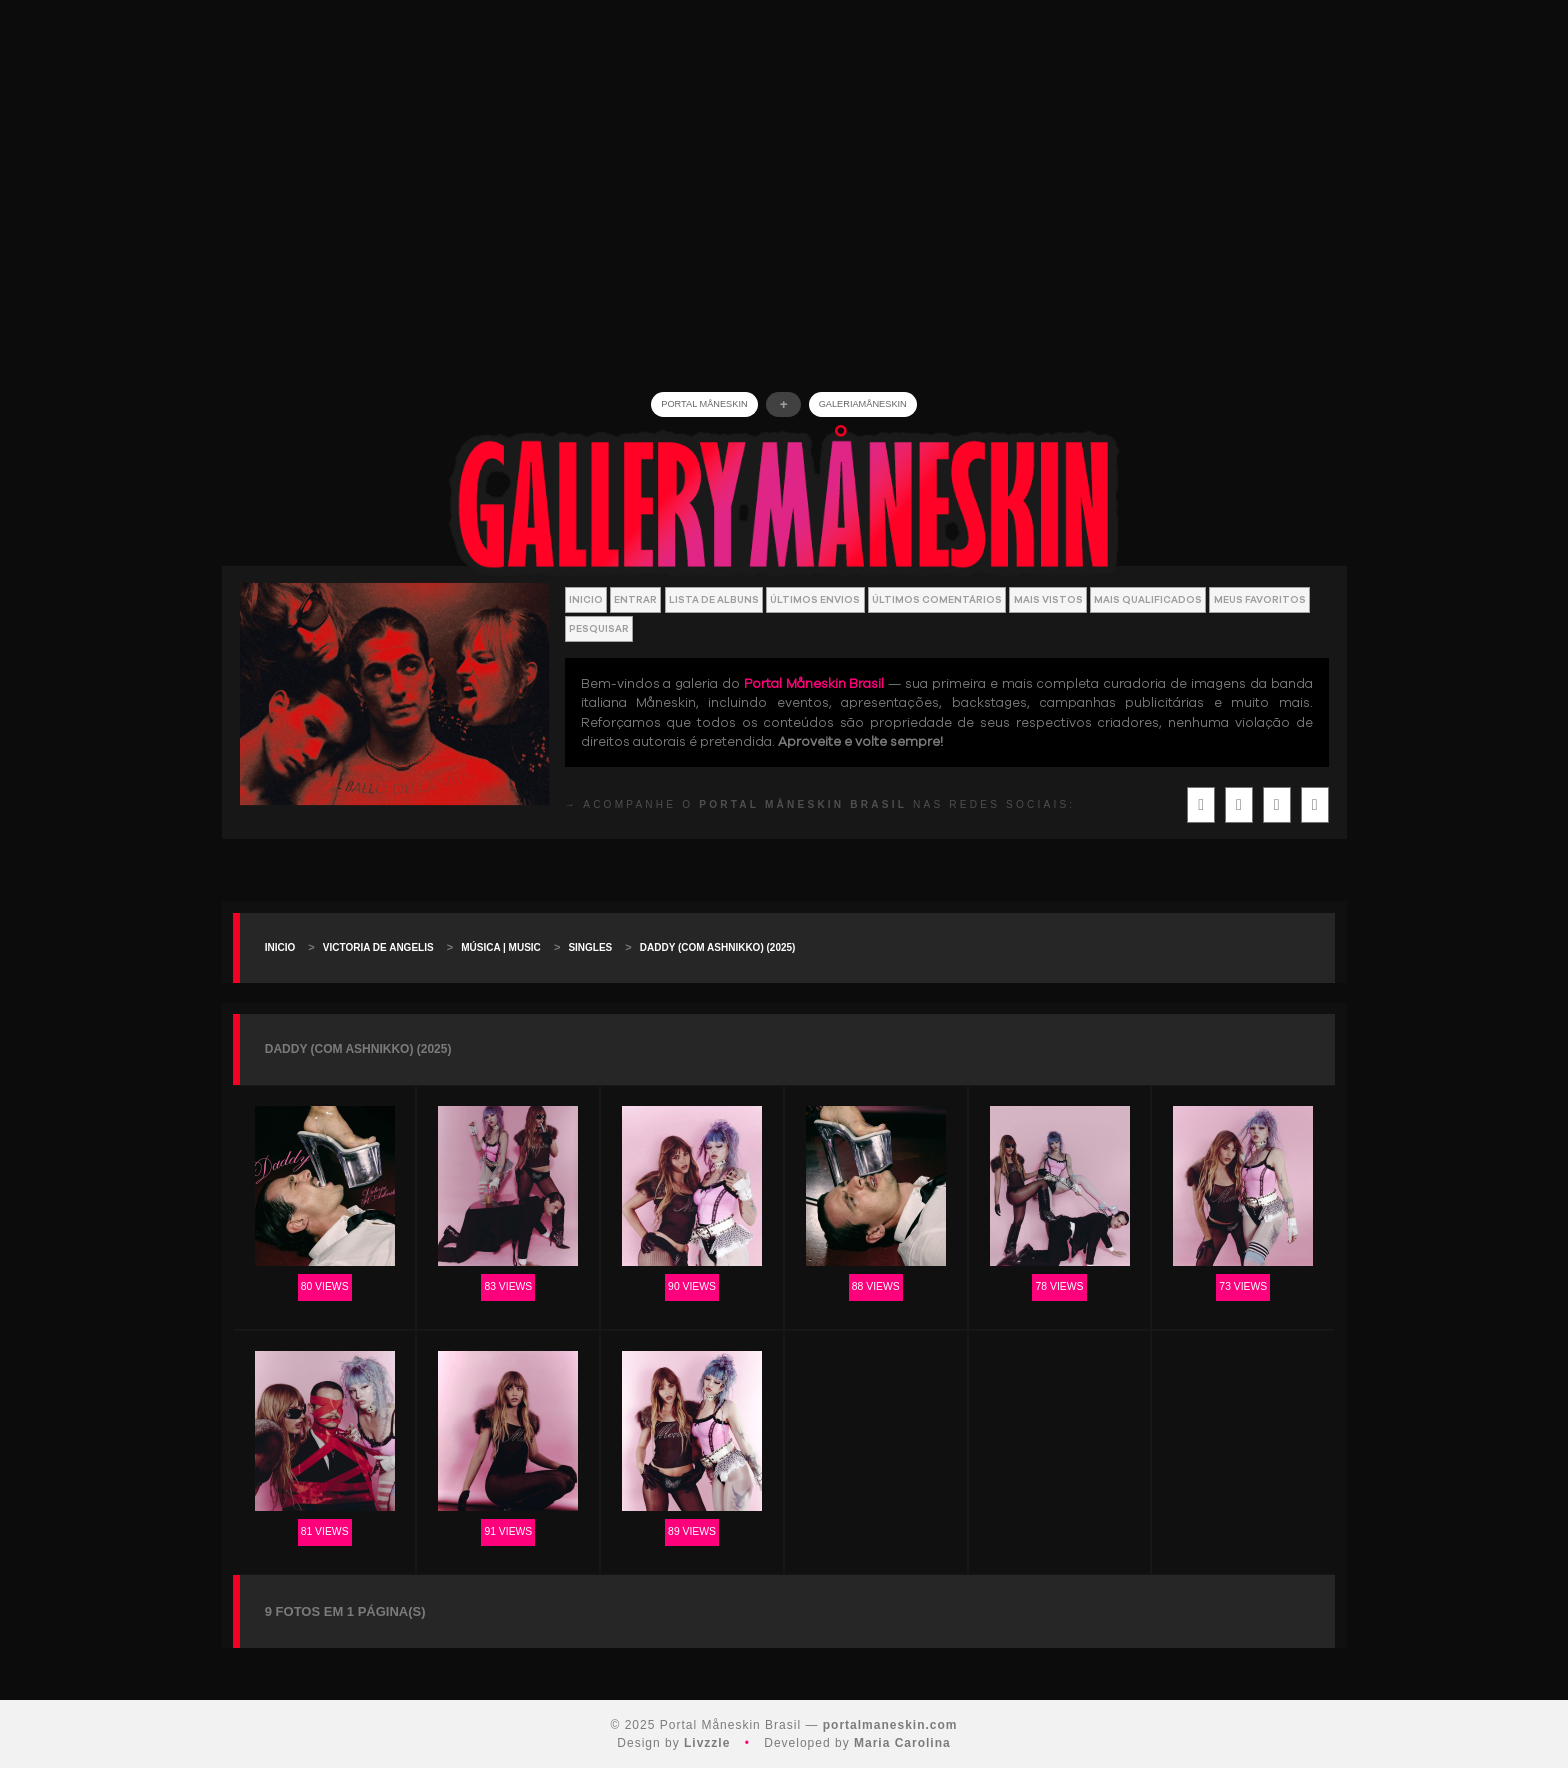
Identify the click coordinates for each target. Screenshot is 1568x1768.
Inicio (586, 599)
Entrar (635, 599)
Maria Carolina (902, 1743)
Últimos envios (815, 599)
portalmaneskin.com (890, 1725)
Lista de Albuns (714, 599)
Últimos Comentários (937, 599)
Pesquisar (599, 628)
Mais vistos (1048, 599)
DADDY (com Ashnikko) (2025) (718, 947)
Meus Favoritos (1260, 599)
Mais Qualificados (1148, 599)
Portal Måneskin (704, 404)
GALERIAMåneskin (863, 404)
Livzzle (707, 1743)
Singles (590, 947)
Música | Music (501, 947)
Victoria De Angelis (378, 947)
